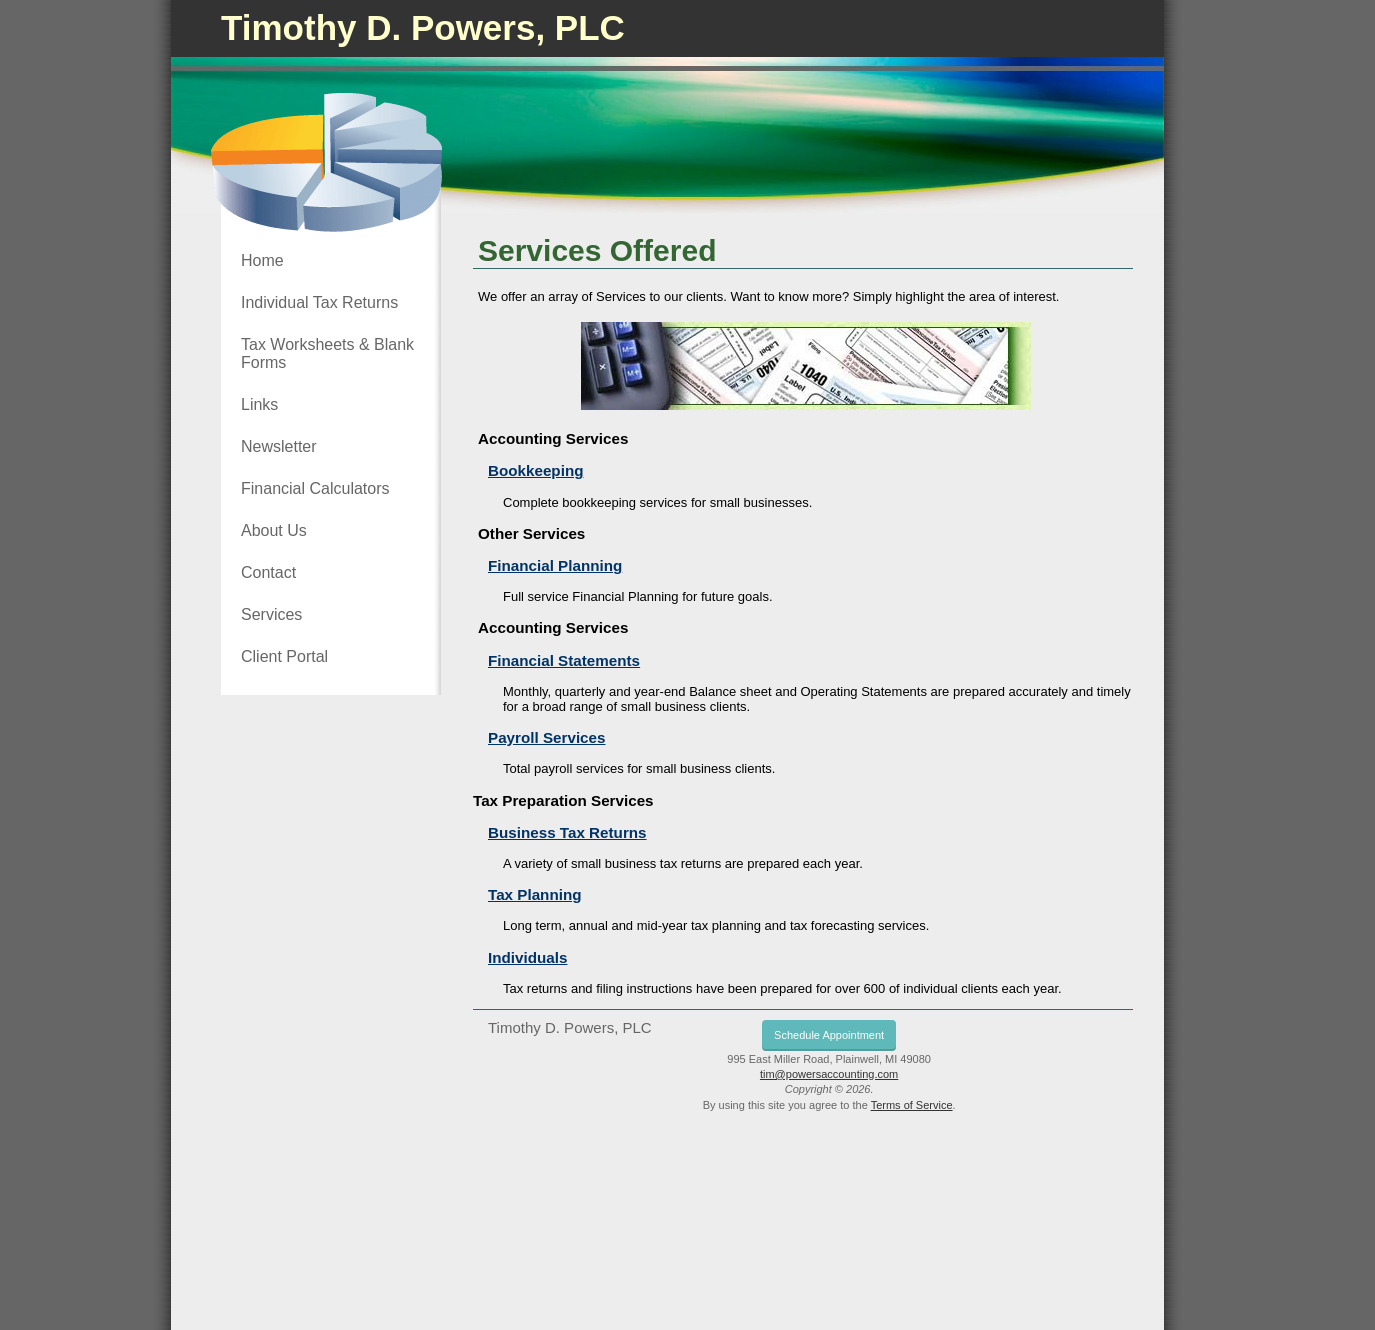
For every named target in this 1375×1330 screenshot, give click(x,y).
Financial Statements (564, 660)
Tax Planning (534, 894)
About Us (274, 530)
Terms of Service (912, 1105)
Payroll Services (546, 737)
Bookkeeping (535, 470)
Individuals (527, 957)
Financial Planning (555, 565)
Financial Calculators (315, 488)
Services (271, 614)
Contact (268, 572)
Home (262, 260)
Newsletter (279, 446)
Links (259, 404)
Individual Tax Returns (319, 302)
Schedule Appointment (829, 1035)
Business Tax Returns (567, 832)
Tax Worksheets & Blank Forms (327, 353)
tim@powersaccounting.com (829, 1074)
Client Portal (284, 656)
